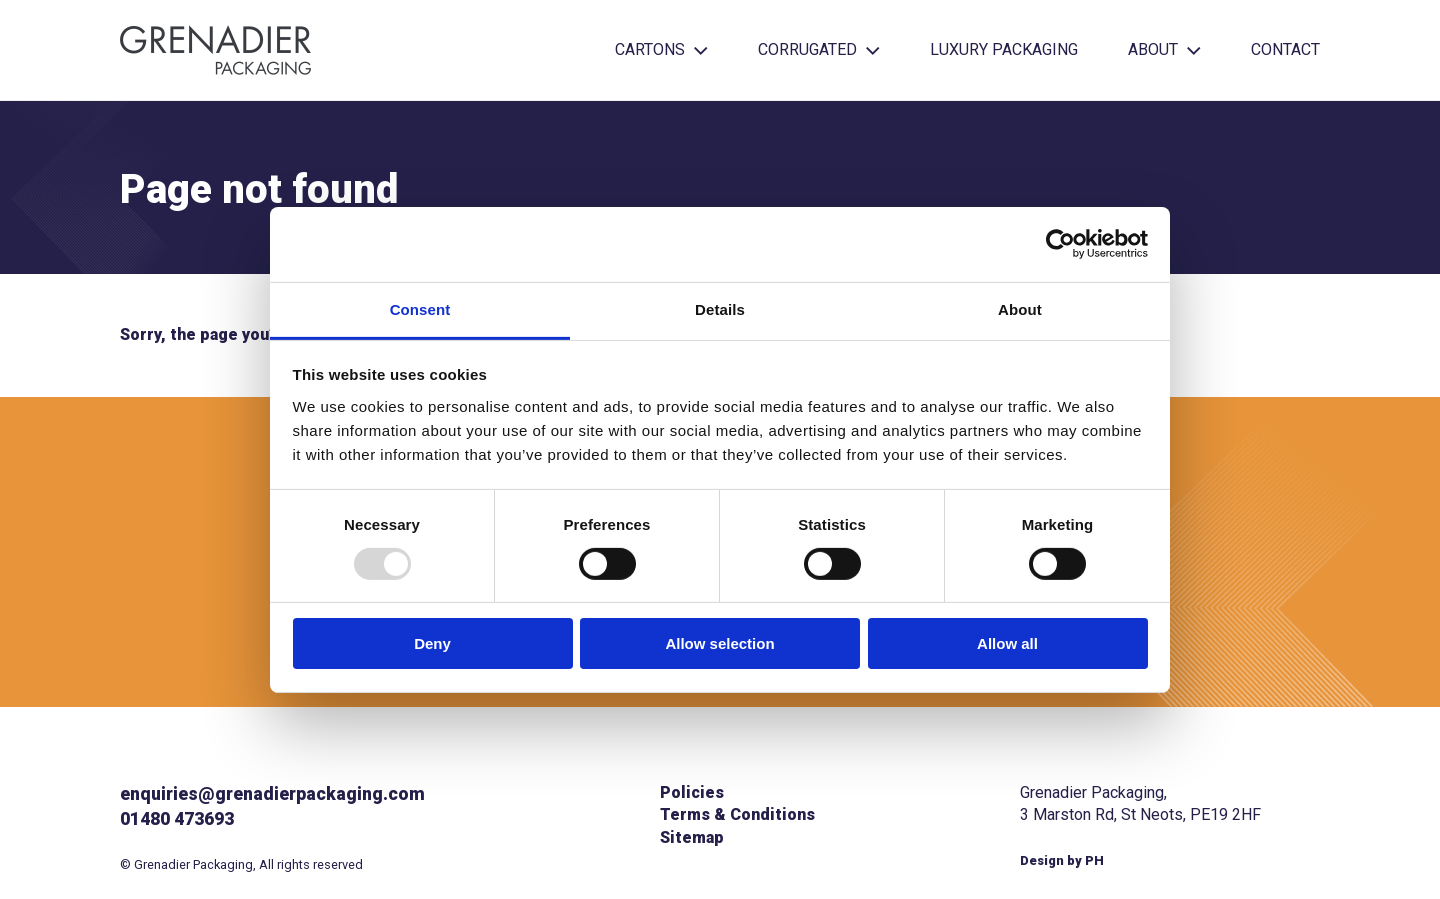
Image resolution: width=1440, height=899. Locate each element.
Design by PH (1062, 860)
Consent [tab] (420, 308)
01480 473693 (177, 819)
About (1164, 49)
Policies (692, 792)
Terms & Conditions (737, 814)
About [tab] (1020, 308)
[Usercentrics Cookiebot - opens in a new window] (1060, 244)
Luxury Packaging (1004, 49)
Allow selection (719, 643)
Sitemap (692, 837)
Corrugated (819, 49)
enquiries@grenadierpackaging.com (272, 794)
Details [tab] (720, 308)
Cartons (661, 49)
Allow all (1007, 643)
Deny (432, 643)
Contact (1285, 49)
